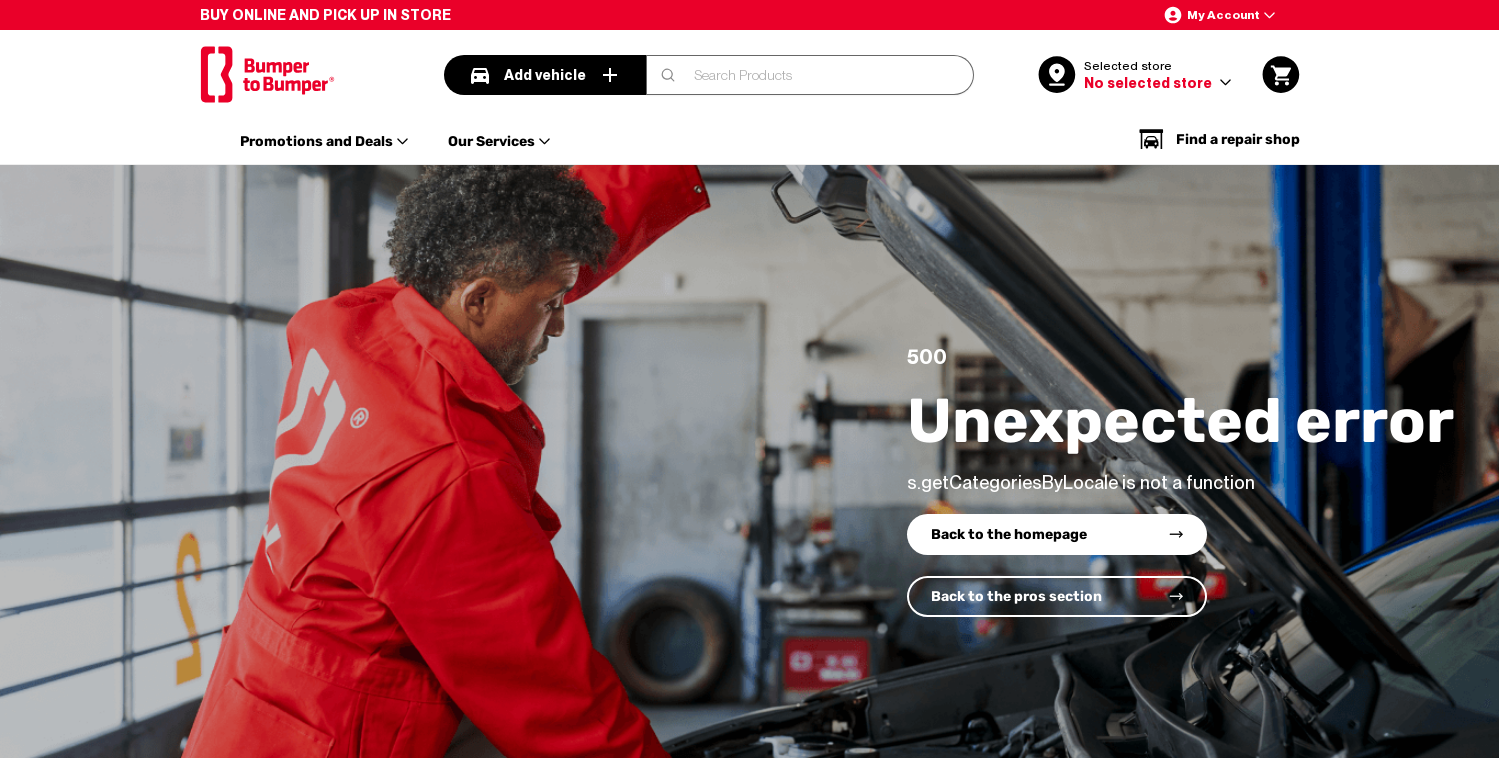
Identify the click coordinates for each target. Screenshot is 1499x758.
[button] (1219, 15)
